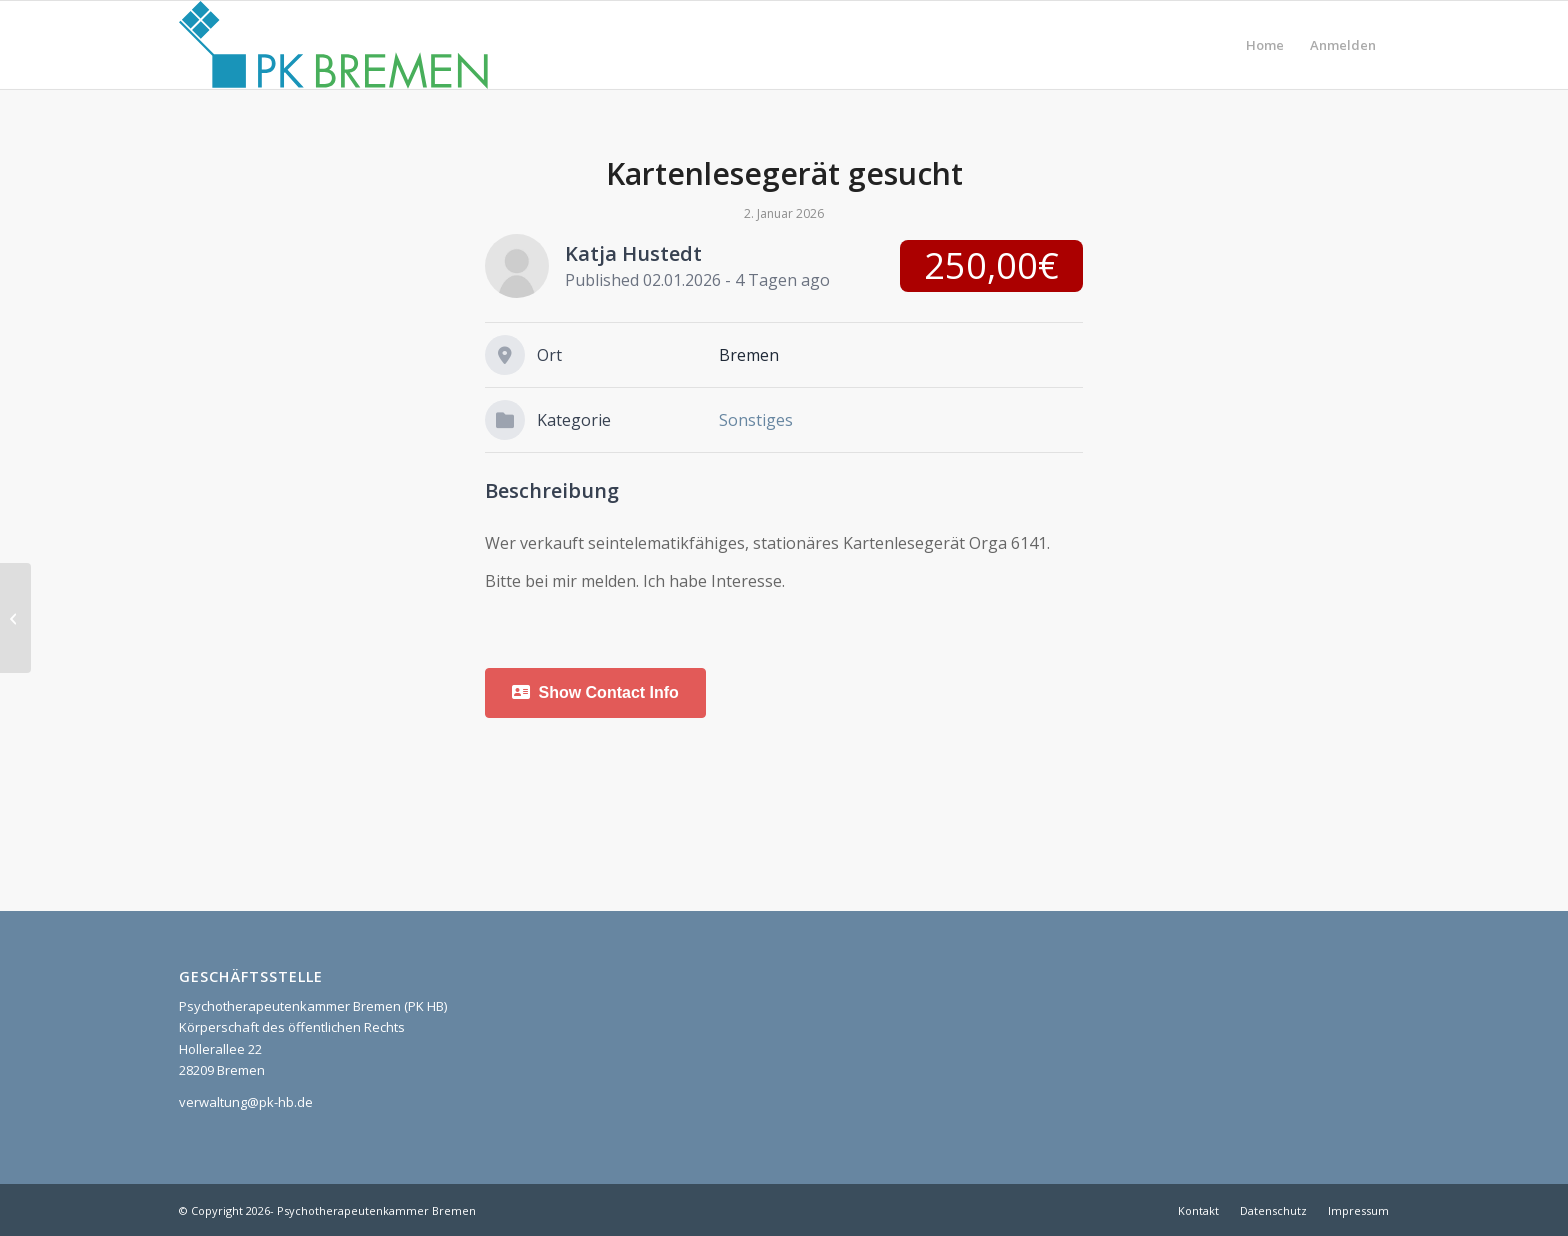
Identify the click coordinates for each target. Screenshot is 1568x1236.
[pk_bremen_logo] (333, 45)
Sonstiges (756, 420)
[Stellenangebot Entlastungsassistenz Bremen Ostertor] (15, 618)
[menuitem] (1265, 45)
